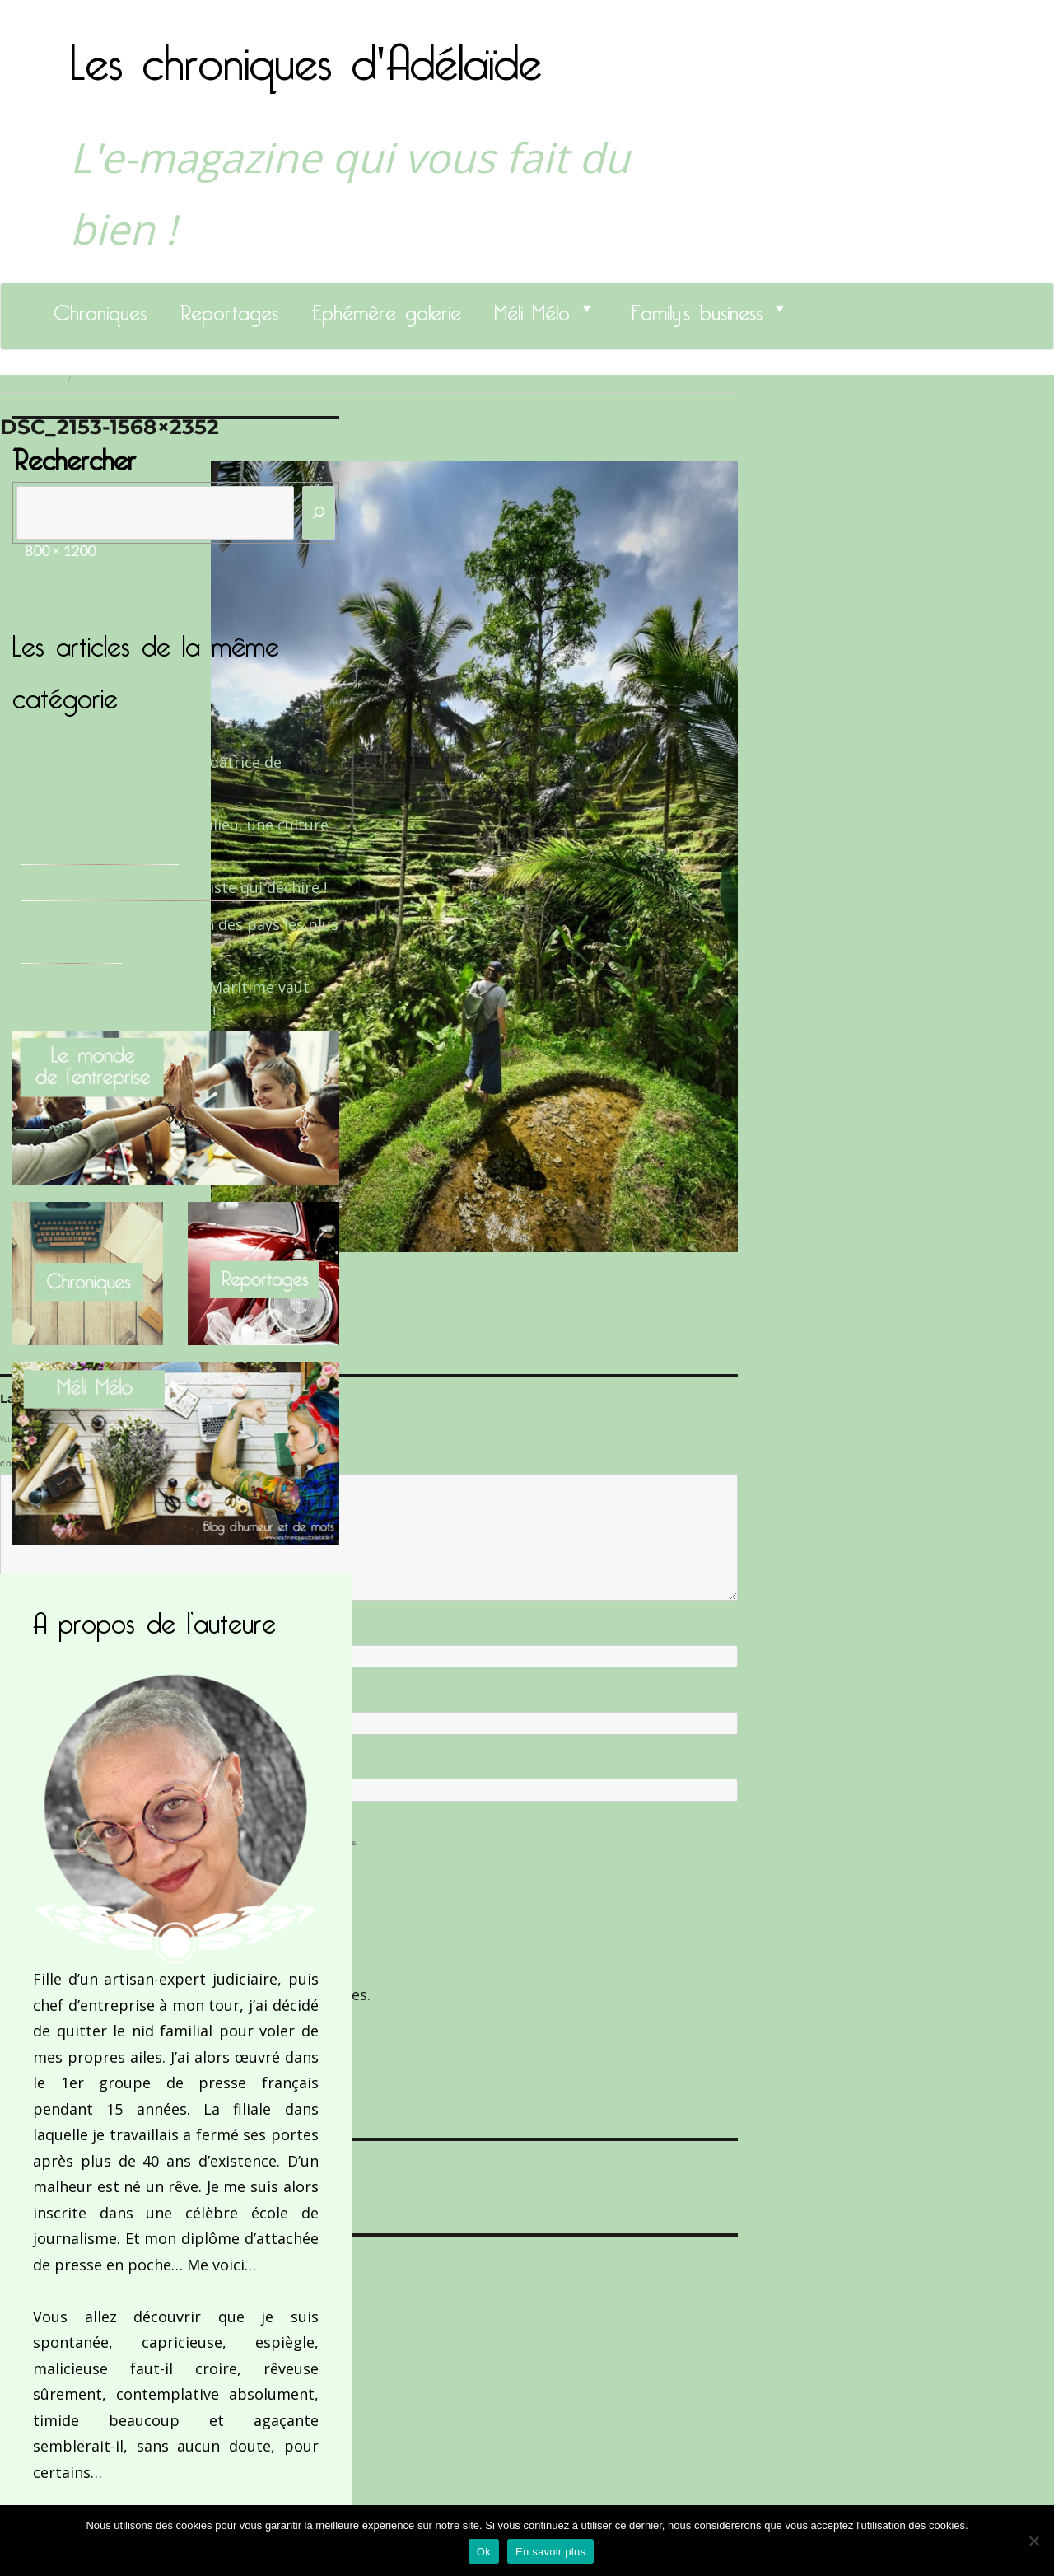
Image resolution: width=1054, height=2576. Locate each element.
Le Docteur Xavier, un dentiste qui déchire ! (174, 887)
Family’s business (696, 308)
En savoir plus (550, 2552)
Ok (484, 2552)
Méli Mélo (532, 308)
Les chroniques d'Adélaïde (306, 52)
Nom (13, 1632)
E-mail (17, 1699)
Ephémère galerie (386, 308)
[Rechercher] (318, 513)
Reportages (229, 308)
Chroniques (100, 308)
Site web (18, 1765)
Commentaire (33, 1464)
